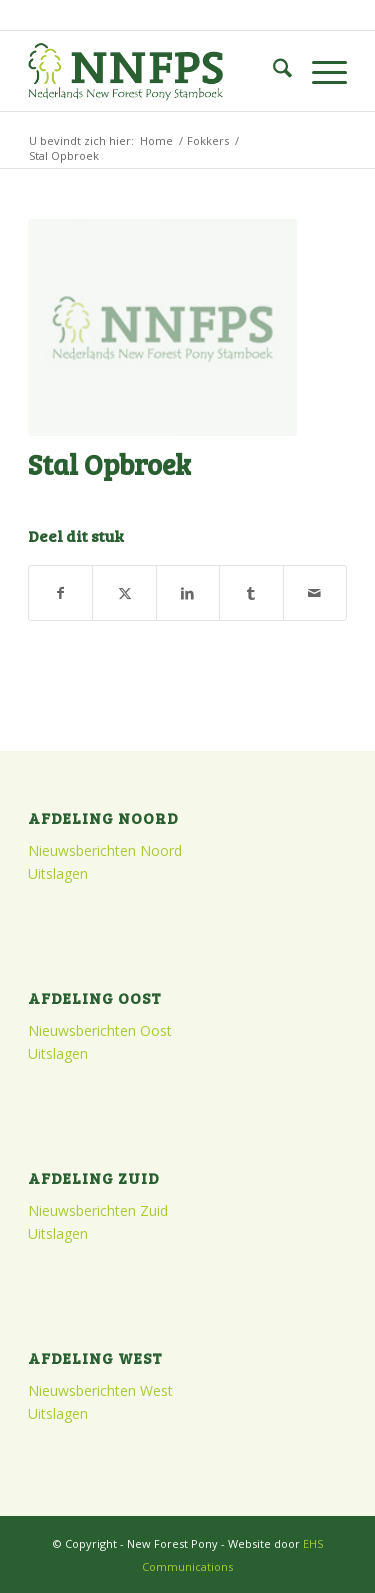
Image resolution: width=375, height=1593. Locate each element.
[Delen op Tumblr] (251, 593)
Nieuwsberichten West (100, 1390)
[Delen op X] (124, 593)
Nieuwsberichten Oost (100, 1030)
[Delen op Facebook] (60, 593)
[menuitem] (272, 71)
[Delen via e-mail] (315, 593)
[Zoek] (272, 71)
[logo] (155, 71)
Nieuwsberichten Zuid (98, 1210)
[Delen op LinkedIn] (188, 593)
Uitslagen (58, 873)
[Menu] (319, 71)
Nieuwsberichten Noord (105, 850)
